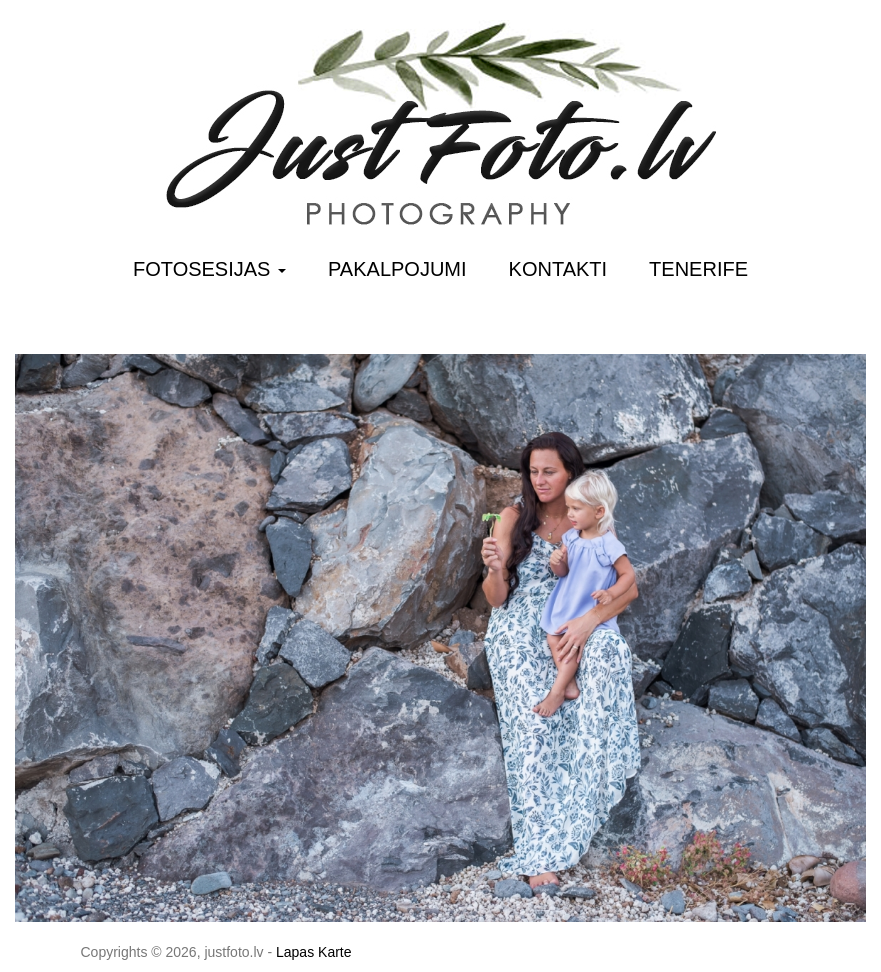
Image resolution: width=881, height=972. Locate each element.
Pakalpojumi (397, 269)
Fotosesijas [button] (209, 269)
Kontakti (558, 269)
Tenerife (698, 269)
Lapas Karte (314, 952)
